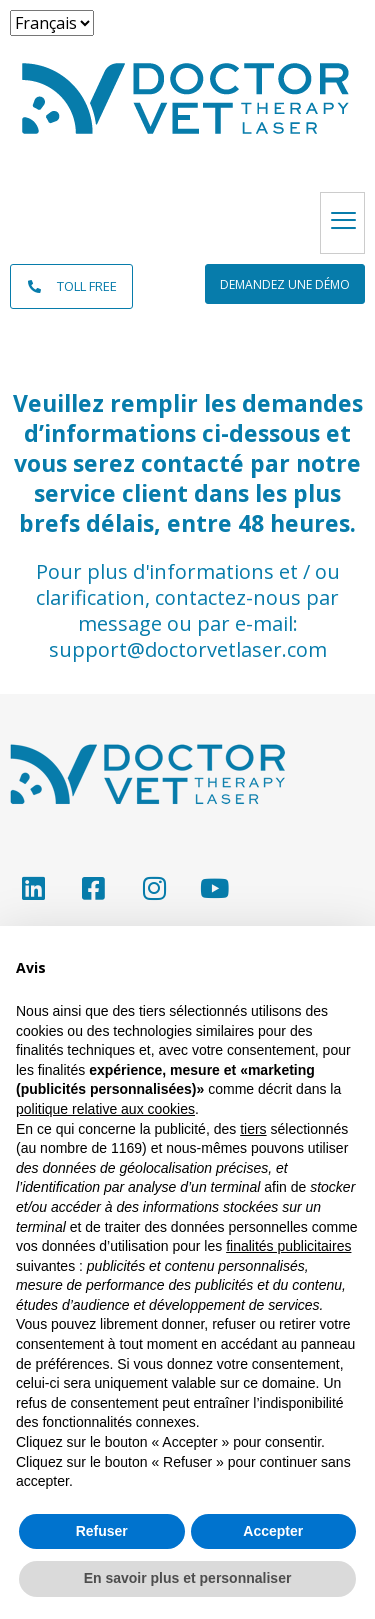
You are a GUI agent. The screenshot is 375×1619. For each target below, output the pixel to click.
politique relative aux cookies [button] (105, 1109)
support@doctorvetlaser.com (188, 649)
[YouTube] (214, 888)
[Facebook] (93, 888)
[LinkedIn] (32, 888)
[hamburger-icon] (342, 223)
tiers (253, 1129)
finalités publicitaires (288, 1246)
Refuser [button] (102, 1531)
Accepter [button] (273, 1531)
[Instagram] (153, 888)
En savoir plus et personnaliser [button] (188, 1578)
